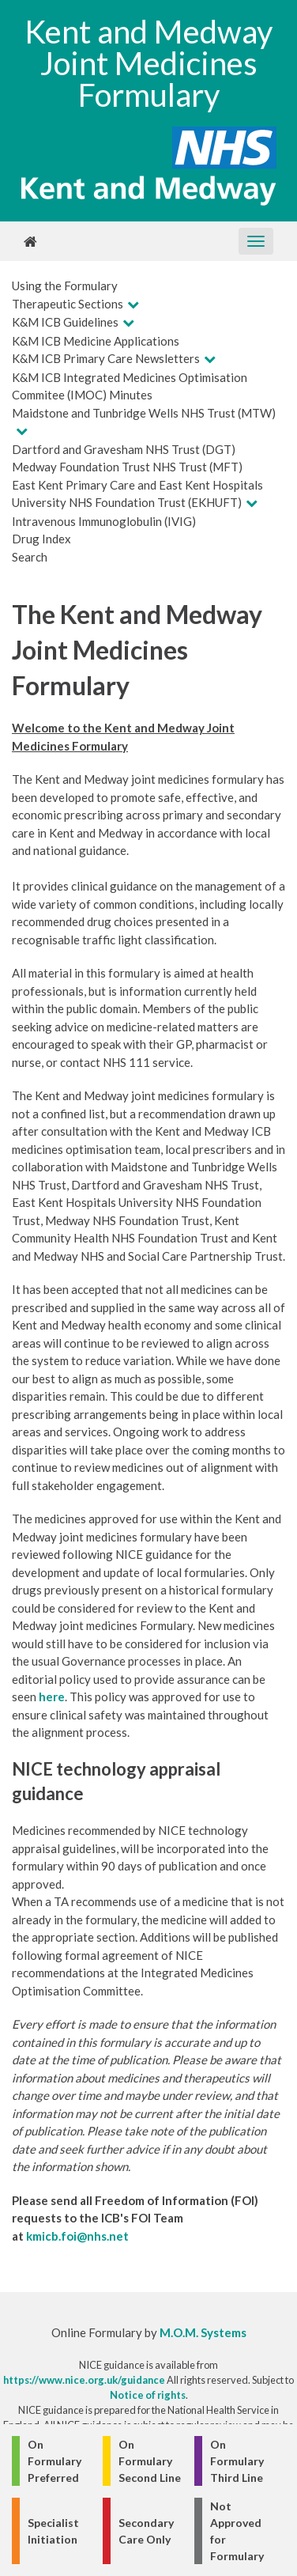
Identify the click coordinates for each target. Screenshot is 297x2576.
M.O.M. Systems (203, 2332)
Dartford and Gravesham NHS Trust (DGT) (123, 449)
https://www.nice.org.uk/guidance (84, 2380)
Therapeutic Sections (67, 304)
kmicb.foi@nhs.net (77, 2236)
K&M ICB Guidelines (65, 322)
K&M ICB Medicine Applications (95, 341)
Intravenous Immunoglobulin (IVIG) (104, 521)
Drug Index (41, 538)
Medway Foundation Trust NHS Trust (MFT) (127, 467)
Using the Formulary (65, 285)
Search (29, 557)
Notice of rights (148, 2395)
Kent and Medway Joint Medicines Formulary (148, 63)
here (52, 1696)
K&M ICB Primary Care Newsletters (106, 358)
